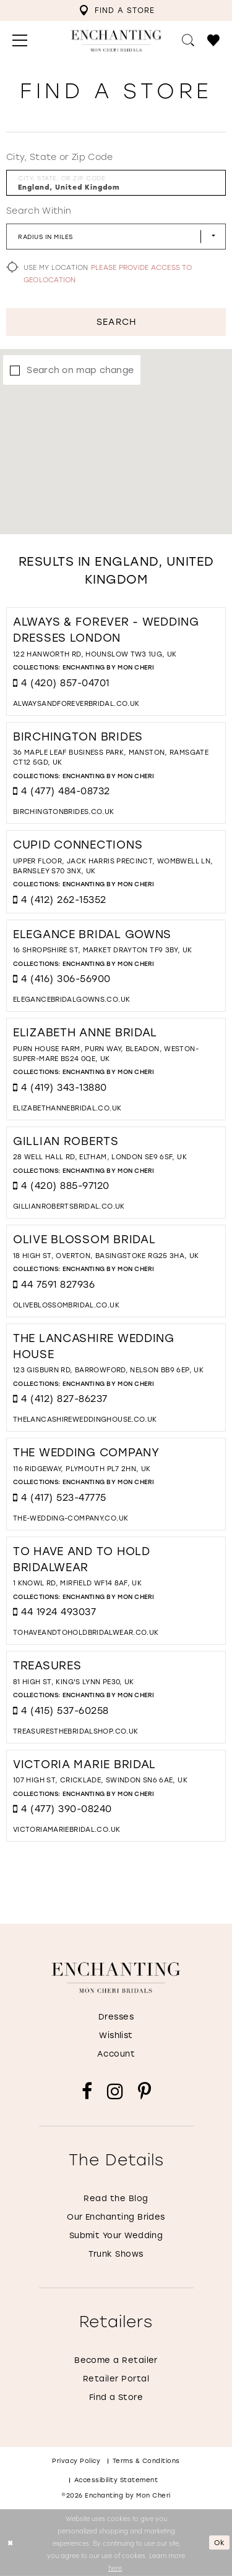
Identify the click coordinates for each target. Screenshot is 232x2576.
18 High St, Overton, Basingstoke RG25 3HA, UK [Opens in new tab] (106, 1256)
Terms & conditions (146, 2461)
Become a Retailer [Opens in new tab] (116, 2360)
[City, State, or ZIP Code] (116, 183)
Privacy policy (76, 2461)
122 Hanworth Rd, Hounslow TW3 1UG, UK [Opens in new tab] (95, 654)
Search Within (38, 211)
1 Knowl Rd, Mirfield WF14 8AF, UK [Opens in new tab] (77, 1583)
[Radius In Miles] (116, 237)
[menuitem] (116, 10)
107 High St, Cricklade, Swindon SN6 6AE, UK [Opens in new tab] (100, 1780)
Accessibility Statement (116, 2480)
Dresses (116, 2016)
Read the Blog (116, 2198)
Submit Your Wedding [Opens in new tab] (116, 2235)
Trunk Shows (115, 2254)
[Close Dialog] (10, 2543)
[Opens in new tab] (76, 704)
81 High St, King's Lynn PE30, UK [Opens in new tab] (73, 1682)
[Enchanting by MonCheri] (116, 1977)
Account (116, 2053)
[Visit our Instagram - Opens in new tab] (115, 2091)
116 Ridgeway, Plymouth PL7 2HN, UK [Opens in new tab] (82, 1469)
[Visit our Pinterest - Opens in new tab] (144, 2091)
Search (116, 322)
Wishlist (116, 2035)
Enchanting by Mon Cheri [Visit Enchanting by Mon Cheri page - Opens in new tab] (108, 667)
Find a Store (116, 2397)
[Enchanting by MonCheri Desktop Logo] (116, 41)
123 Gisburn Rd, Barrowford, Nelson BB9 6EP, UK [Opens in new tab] (108, 1370)
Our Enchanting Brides (116, 2216)
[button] (20, 41)
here (115, 2567)
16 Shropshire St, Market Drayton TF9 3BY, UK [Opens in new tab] (102, 950)
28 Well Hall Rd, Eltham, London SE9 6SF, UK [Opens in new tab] (100, 1157)
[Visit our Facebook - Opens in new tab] (87, 2091)
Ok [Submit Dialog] (219, 2542)
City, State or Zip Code (59, 157)
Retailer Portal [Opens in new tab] (116, 2378)
